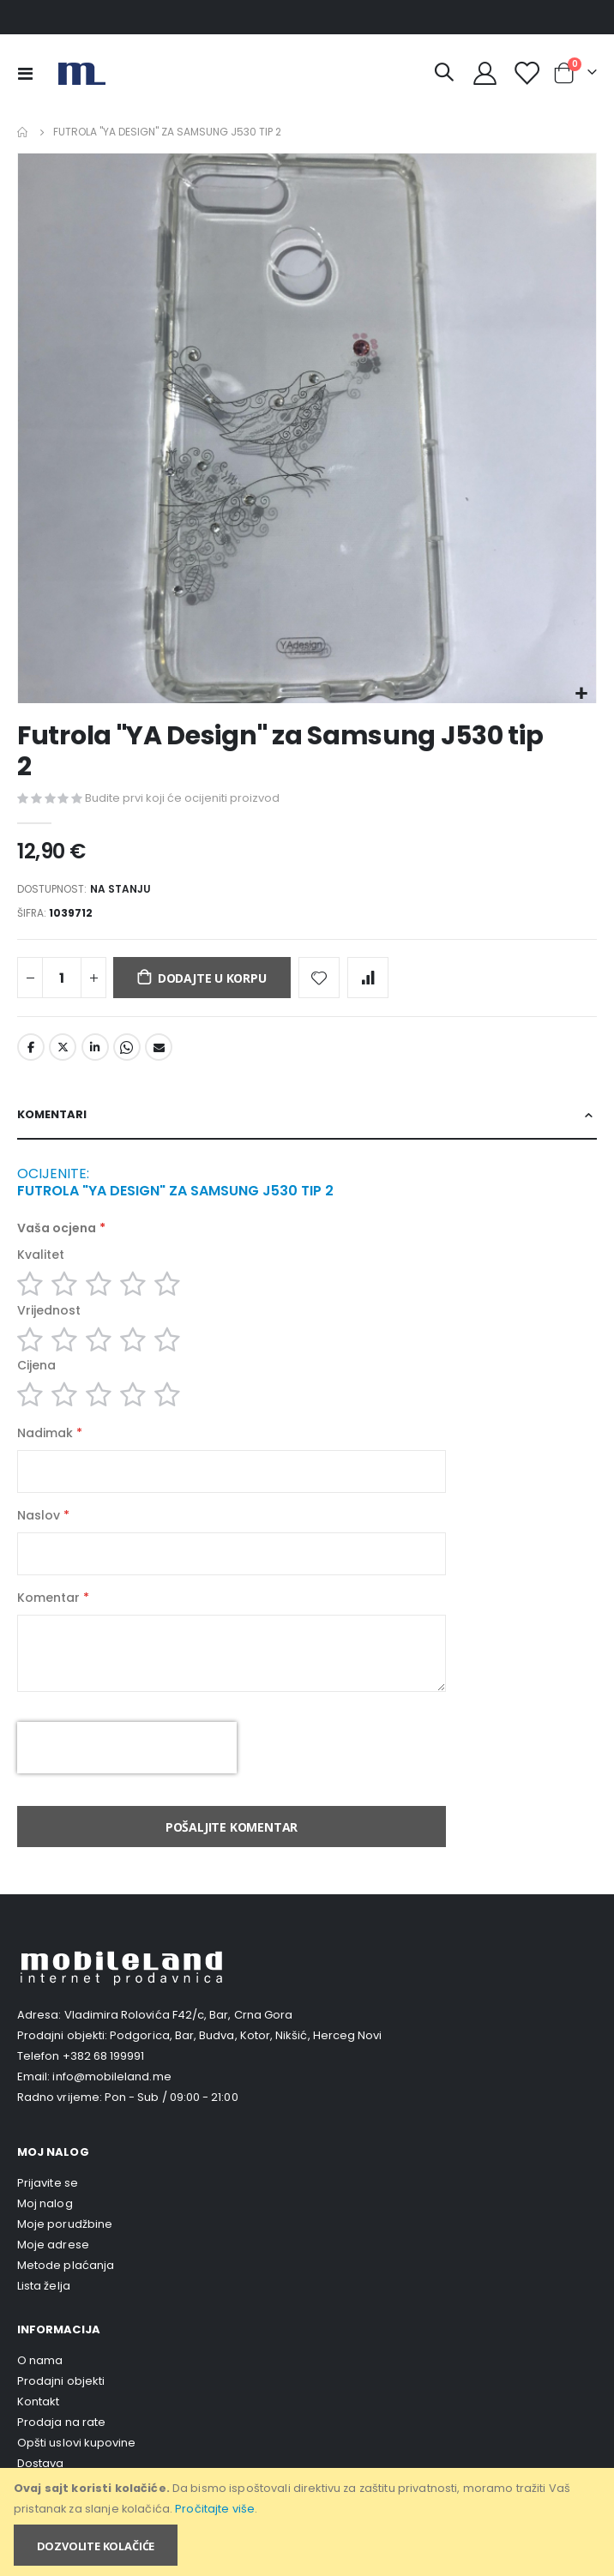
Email (158, 1047)
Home (23, 132)
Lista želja (43, 2286)
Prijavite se (47, 2183)
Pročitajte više (215, 2508)
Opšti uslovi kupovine (76, 2443)
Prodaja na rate (61, 2422)
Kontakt (38, 2401)
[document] (308, 2522)
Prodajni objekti (61, 2381)
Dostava (40, 2463)
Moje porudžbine (64, 2224)
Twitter (62, 1047)
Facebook (31, 1047)
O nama (40, 2360)
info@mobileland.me (111, 2076)
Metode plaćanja (65, 2265)
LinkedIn (95, 1047)
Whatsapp (127, 1047)
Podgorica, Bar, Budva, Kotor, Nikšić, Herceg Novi (246, 2035)
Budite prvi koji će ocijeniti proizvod (182, 798)
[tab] (307, 1116)
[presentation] (127, 1747)
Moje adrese (53, 2244)
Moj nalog (45, 2203)
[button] (581, 694)
